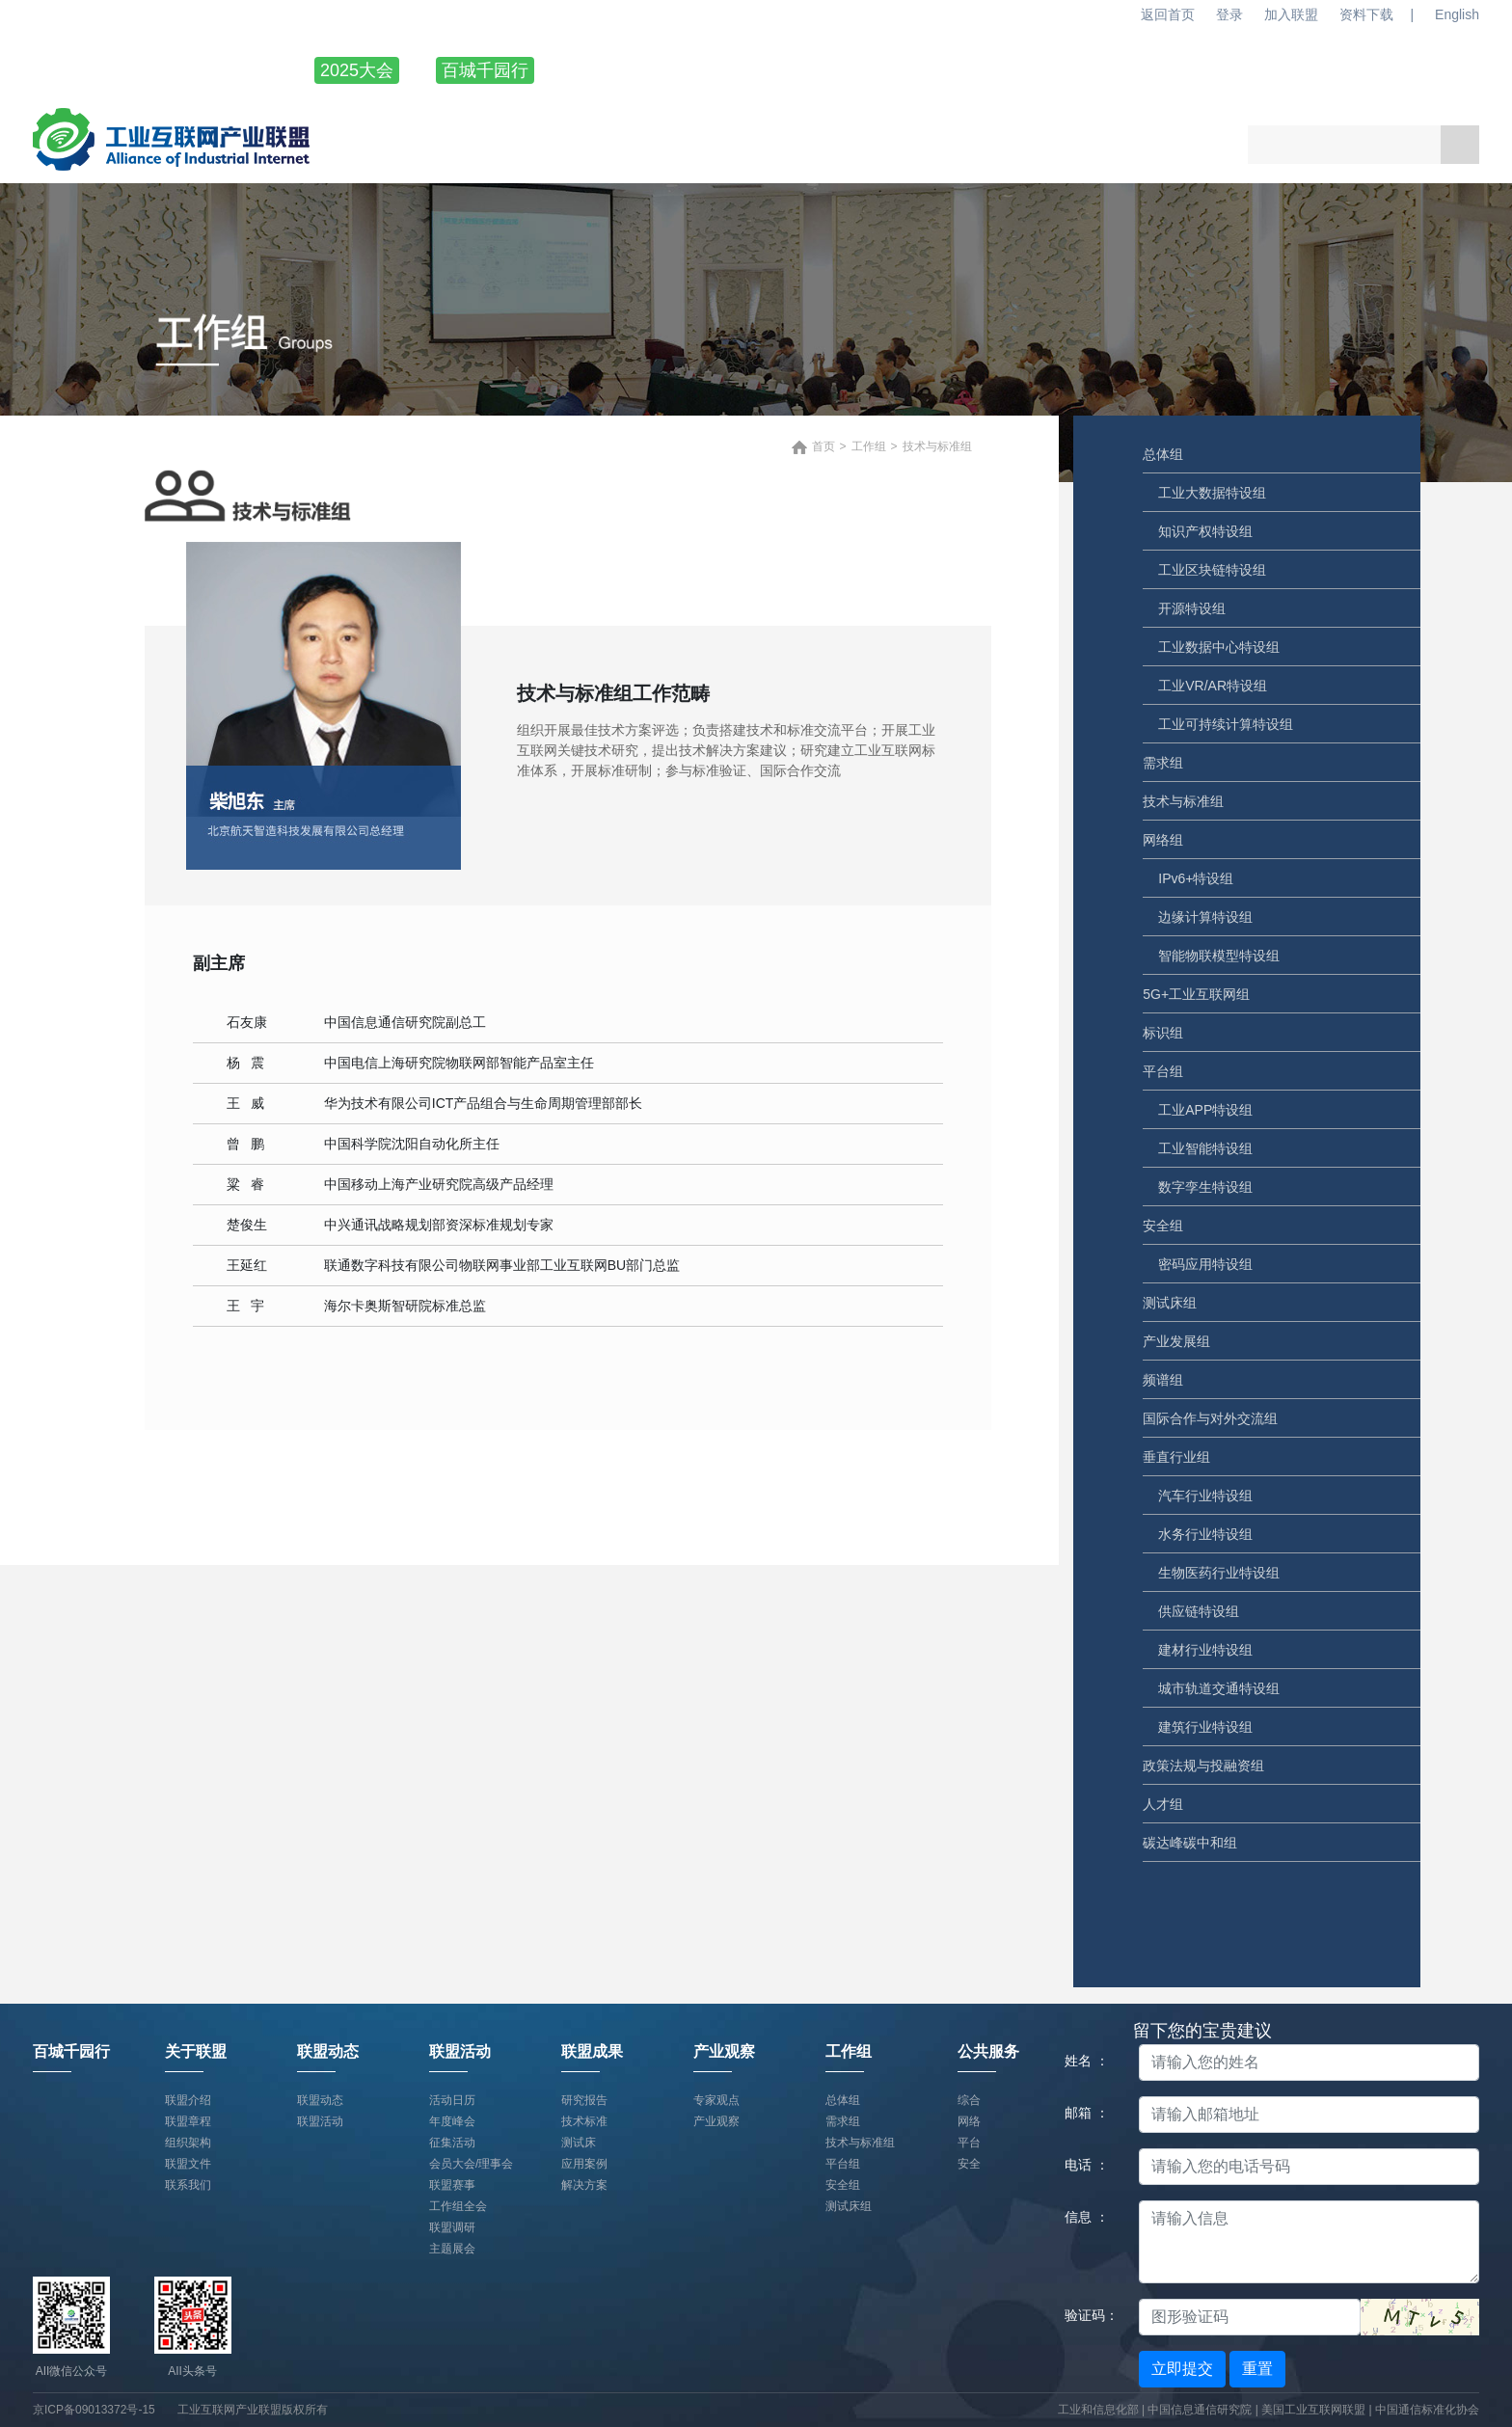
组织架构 (188, 2142)
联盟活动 (904, 70)
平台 (969, 2142)
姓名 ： (1087, 2060)
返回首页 (1168, 14)
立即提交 (1182, 2368)
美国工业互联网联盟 (1313, 2409)
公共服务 (1444, 70)
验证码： (1092, 2315)
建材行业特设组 (1205, 1650)
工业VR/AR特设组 (1212, 685)
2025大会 (356, 70)
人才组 (1163, 1804)
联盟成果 (1039, 70)
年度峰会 (452, 2121)
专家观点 (716, 2100)
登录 (1229, 14)
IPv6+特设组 (1195, 878)
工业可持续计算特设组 (1225, 724)
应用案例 (584, 2164)
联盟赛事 (452, 2185)
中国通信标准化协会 (1427, 2409)
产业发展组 (1176, 1341)
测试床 (578, 2142)
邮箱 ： (1087, 2112)
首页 (823, 446)
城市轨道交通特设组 (1219, 1688)
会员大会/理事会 (471, 2164)
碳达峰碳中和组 (1190, 1842)
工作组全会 (458, 2206)
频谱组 (1163, 1380)
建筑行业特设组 (1205, 1727)
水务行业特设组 (1205, 1534)
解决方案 (584, 2185)
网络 (969, 2121)
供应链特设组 (1198, 1611)
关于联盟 (634, 70)
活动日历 (452, 2100)
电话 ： (1087, 2164)
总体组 (1163, 454)
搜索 (1460, 144)
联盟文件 (188, 2164)
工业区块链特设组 (1212, 570)
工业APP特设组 (1205, 1110)
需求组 (1163, 762)
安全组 (1163, 1225)
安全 (969, 2164)
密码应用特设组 (1205, 1264)
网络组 (1163, 840)
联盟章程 (188, 2121)
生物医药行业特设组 (1219, 1572)
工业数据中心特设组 (1219, 647)
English (1457, 14)
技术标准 (584, 2121)
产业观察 (1174, 70)
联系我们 (188, 2185)
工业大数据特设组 (1212, 492)
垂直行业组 (1176, 1457)
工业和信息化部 (1098, 2409)
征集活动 (452, 2142)
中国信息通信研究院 (1201, 2409)
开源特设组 (1192, 608)
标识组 (1163, 1032)
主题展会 (452, 2248)
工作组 (1318, 70)
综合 (969, 2100)
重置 (1257, 2368)
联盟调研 (452, 2227)
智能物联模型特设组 (1219, 955)
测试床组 (1170, 1302)
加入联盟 (1291, 14)
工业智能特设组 (1205, 1148)
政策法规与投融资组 (1203, 1765)
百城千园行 (485, 70)
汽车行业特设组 (1205, 1495)
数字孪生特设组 (1205, 1187)
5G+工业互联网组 (1196, 994)
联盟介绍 (188, 2100)
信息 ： (1087, 2217)
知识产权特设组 (1205, 531)
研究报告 (584, 2100)
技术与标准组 (1183, 801)
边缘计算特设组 (1205, 917)
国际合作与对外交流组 (1210, 1418)
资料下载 (1366, 14)
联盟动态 (769, 70)
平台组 (1163, 1071)
